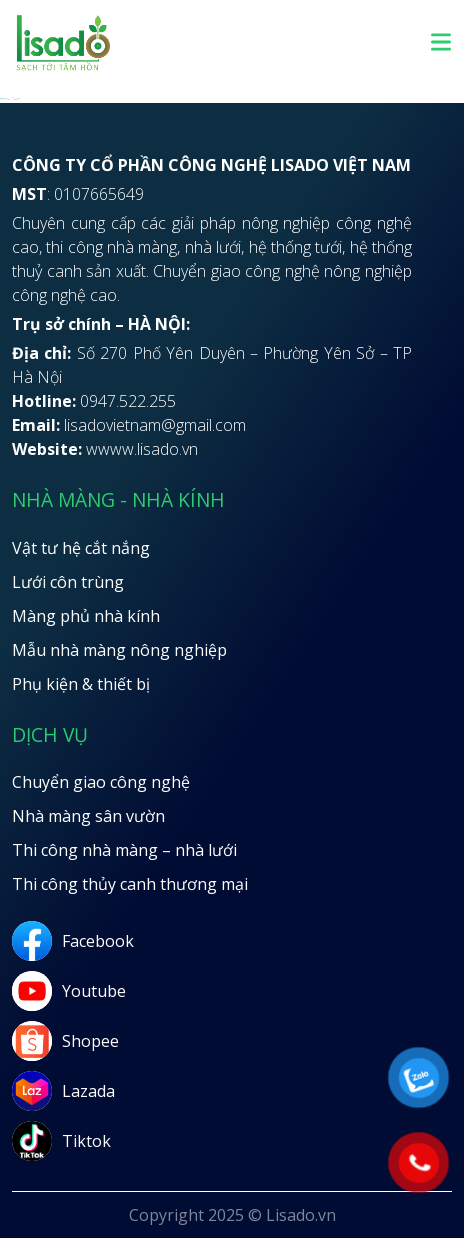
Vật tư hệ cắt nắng (81, 548)
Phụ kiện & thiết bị (81, 684)
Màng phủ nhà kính (86, 616)
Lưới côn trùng (68, 582)
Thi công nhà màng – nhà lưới (124, 850)
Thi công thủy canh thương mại (130, 884)
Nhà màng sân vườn (88, 816)
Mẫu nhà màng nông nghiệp (119, 650)
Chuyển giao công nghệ (101, 782)
